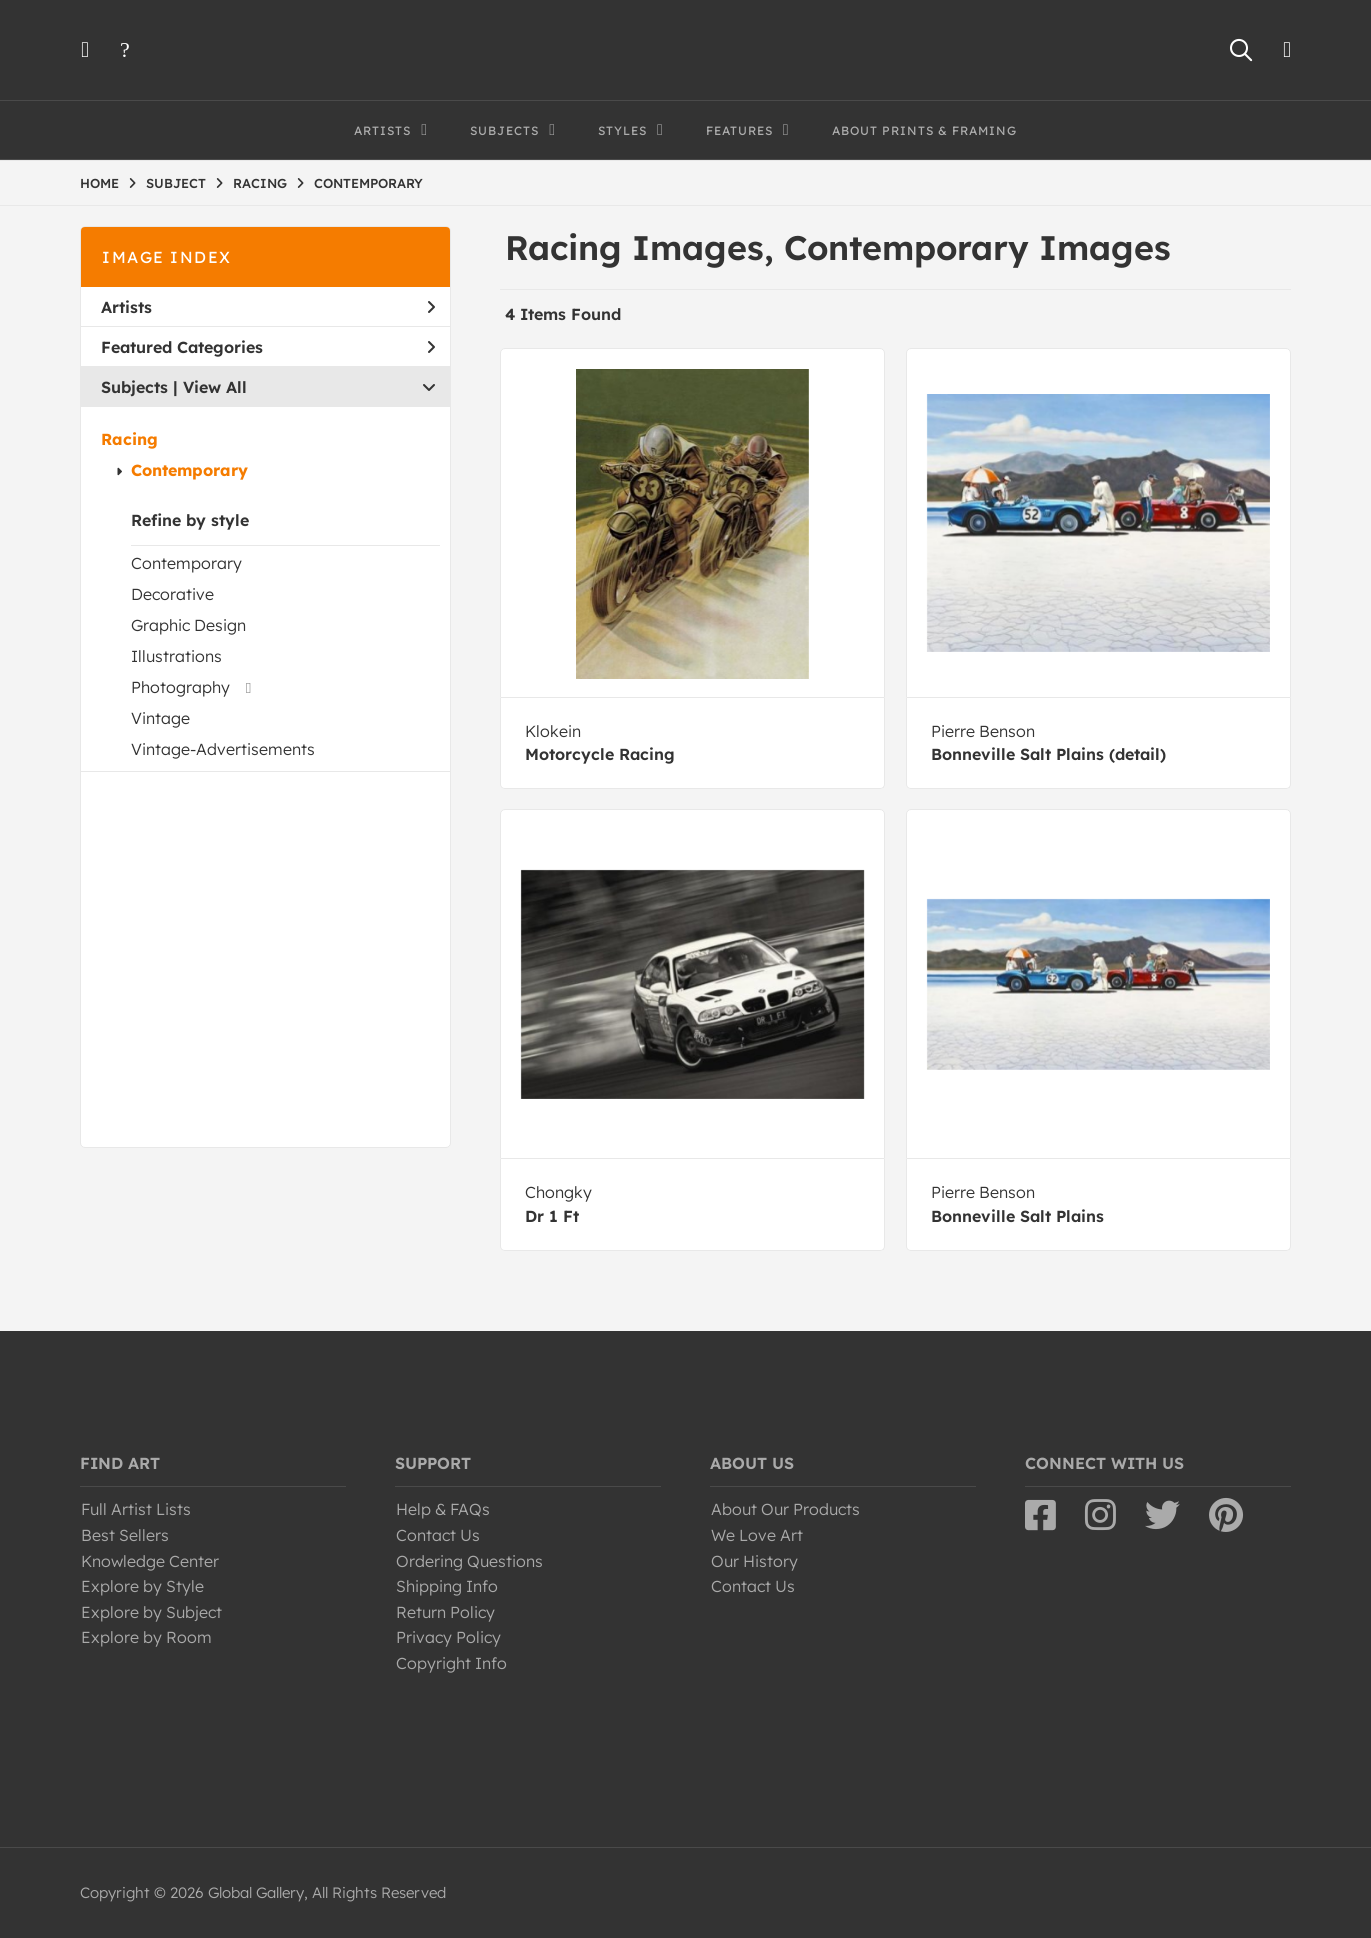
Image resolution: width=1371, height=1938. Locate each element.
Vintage (160, 718)
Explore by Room (146, 1637)
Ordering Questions (469, 1561)
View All (215, 387)
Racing (129, 439)
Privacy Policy (448, 1637)
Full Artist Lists (136, 1509)
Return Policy (445, 1612)
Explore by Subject (151, 1612)
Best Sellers (125, 1535)
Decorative (172, 594)
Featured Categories (268, 347)
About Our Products (785, 1509)
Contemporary (189, 470)
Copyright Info (451, 1663)
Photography (180, 687)
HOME (99, 183)
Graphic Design (188, 625)
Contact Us (438, 1535)
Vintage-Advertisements (223, 749)
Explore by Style (142, 1586)
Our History (754, 1561)
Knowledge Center (150, 1561)
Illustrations (176, 656)
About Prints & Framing (924, 130)
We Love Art (757, 1535)
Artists (268, 307)
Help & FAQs (443, 1509)
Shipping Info (447, 1586)
